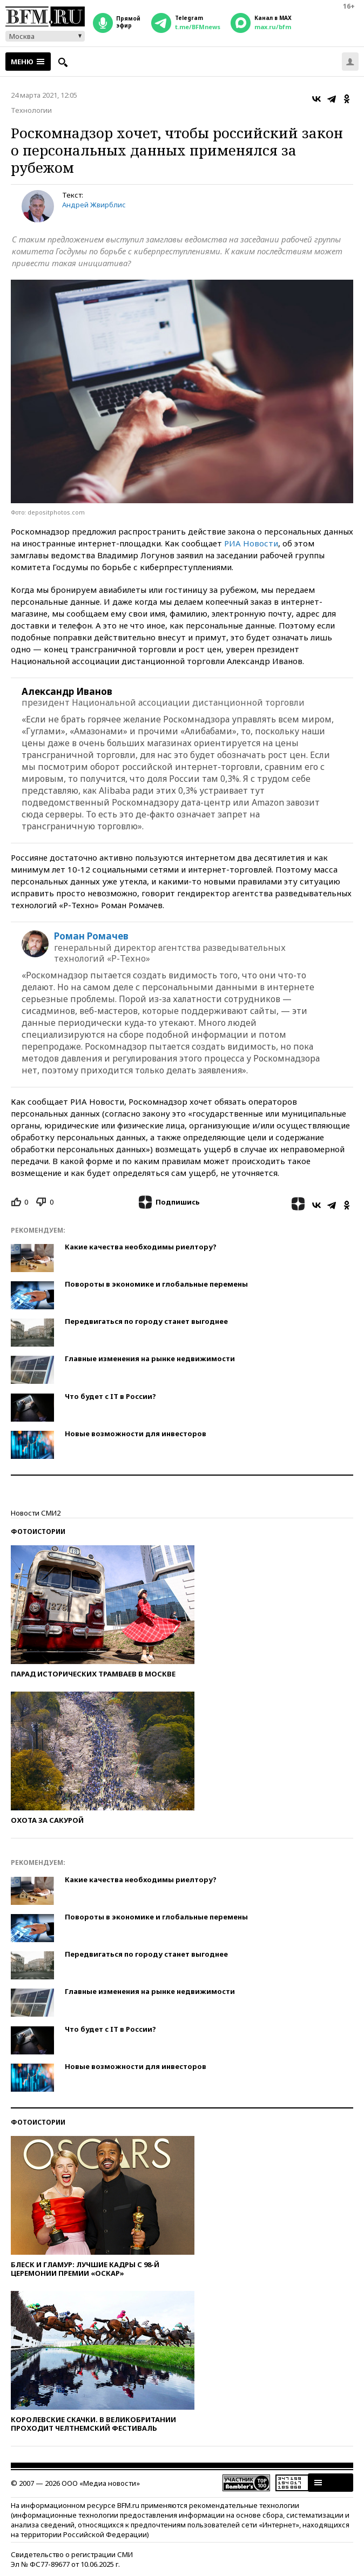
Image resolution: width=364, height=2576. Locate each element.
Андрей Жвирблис (94, 204)
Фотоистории (38, 1531)
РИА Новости (251, 543)
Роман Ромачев (91, 936)
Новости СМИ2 (35, 1513)
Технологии (31, 110)
